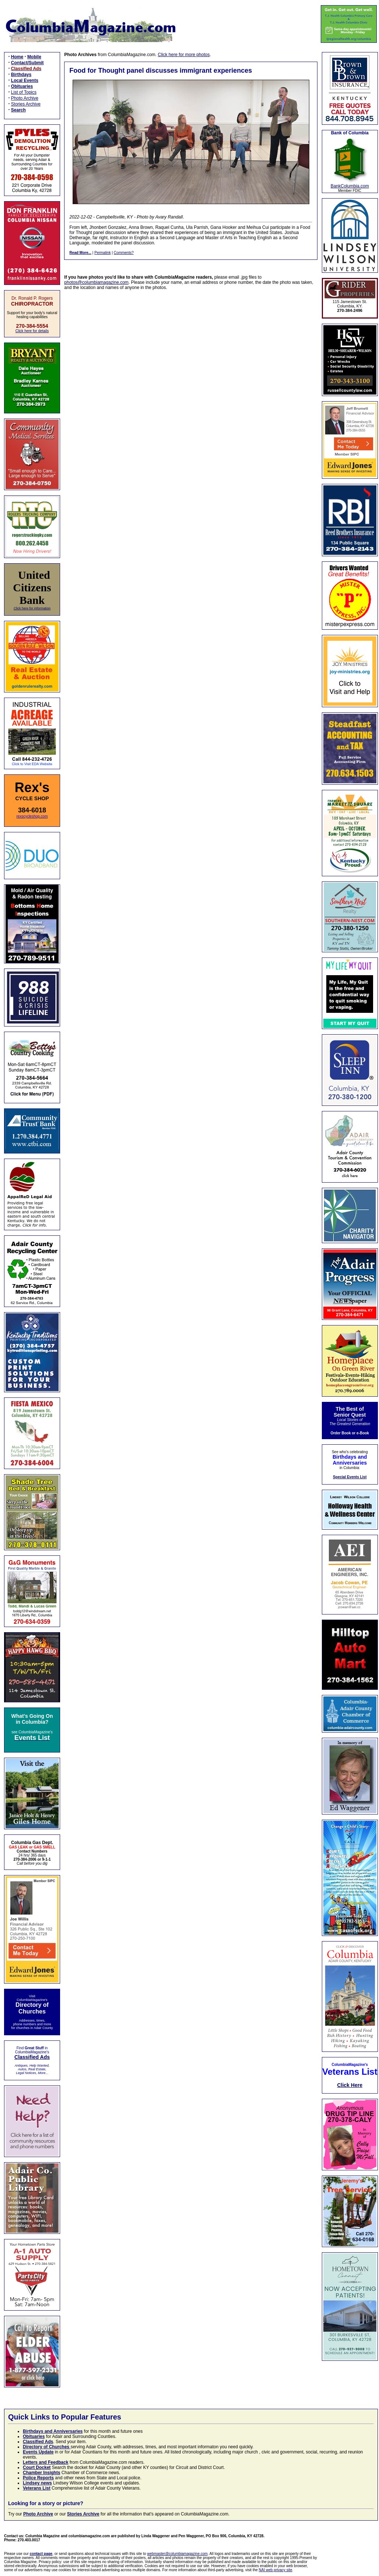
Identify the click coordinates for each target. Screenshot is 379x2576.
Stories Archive (26, 104)
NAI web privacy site (275, 2570)
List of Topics (23, 92)
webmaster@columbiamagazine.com (177, 2554)
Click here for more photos (184, 54)
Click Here (349, 2085)
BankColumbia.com (350, 186)
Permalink (102, 253)
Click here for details (32, 331)
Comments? (124, 253)
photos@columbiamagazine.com (96, 282)
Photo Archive (24, 98)
